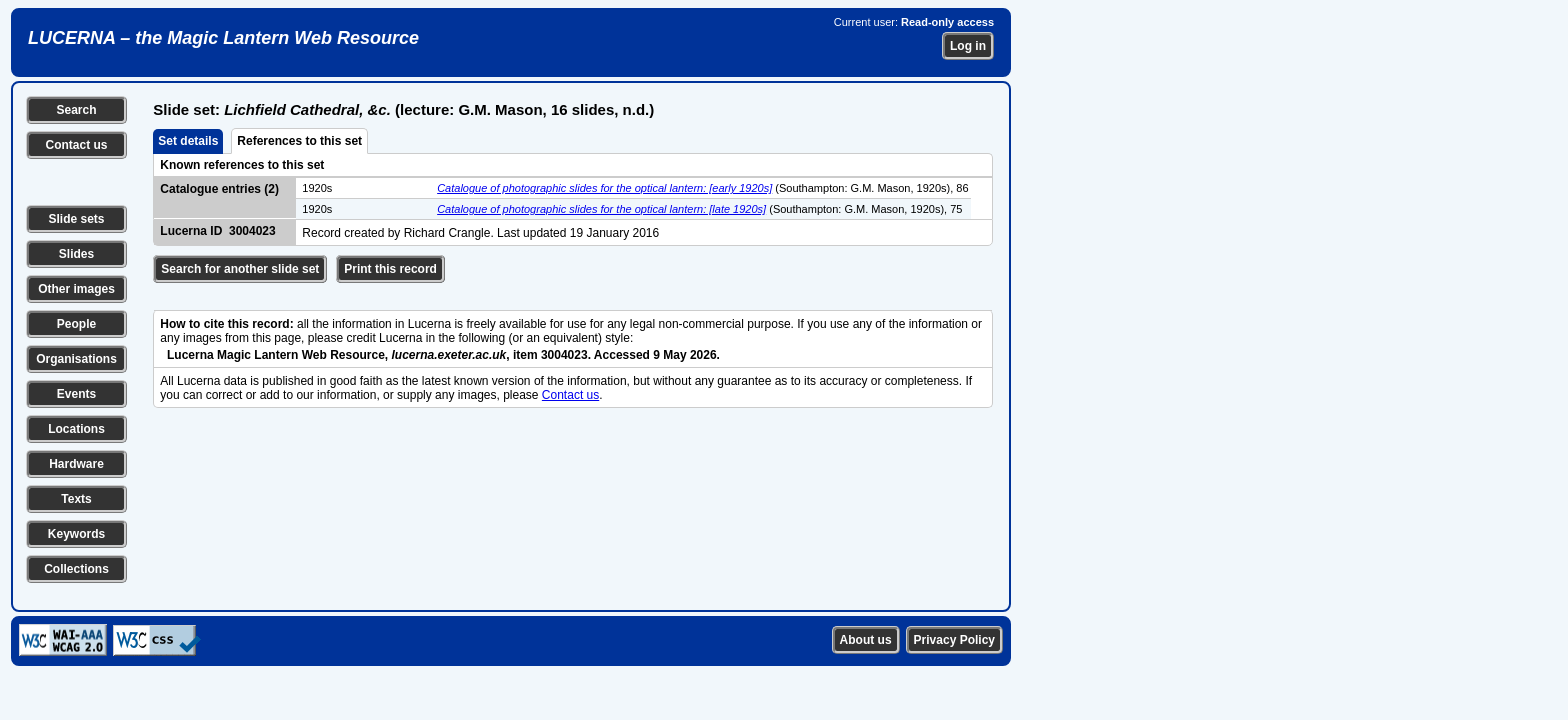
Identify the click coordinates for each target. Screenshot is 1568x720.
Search (76, 110)
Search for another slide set (240, 269)
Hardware (76, 464)
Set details (188, 141)
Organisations (76, 359)
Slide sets (76, 219)
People (76, 324)
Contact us (76, 145)
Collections (76, 569)
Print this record (390, 269)
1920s (317, 188)
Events (76, 394)
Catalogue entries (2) (219, 189)
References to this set (299, 141)
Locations (76, 429)
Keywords (76, 534)
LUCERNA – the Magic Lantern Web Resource (223, 38)
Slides (76, 254)
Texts (76, 499)
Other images (76, 289)
